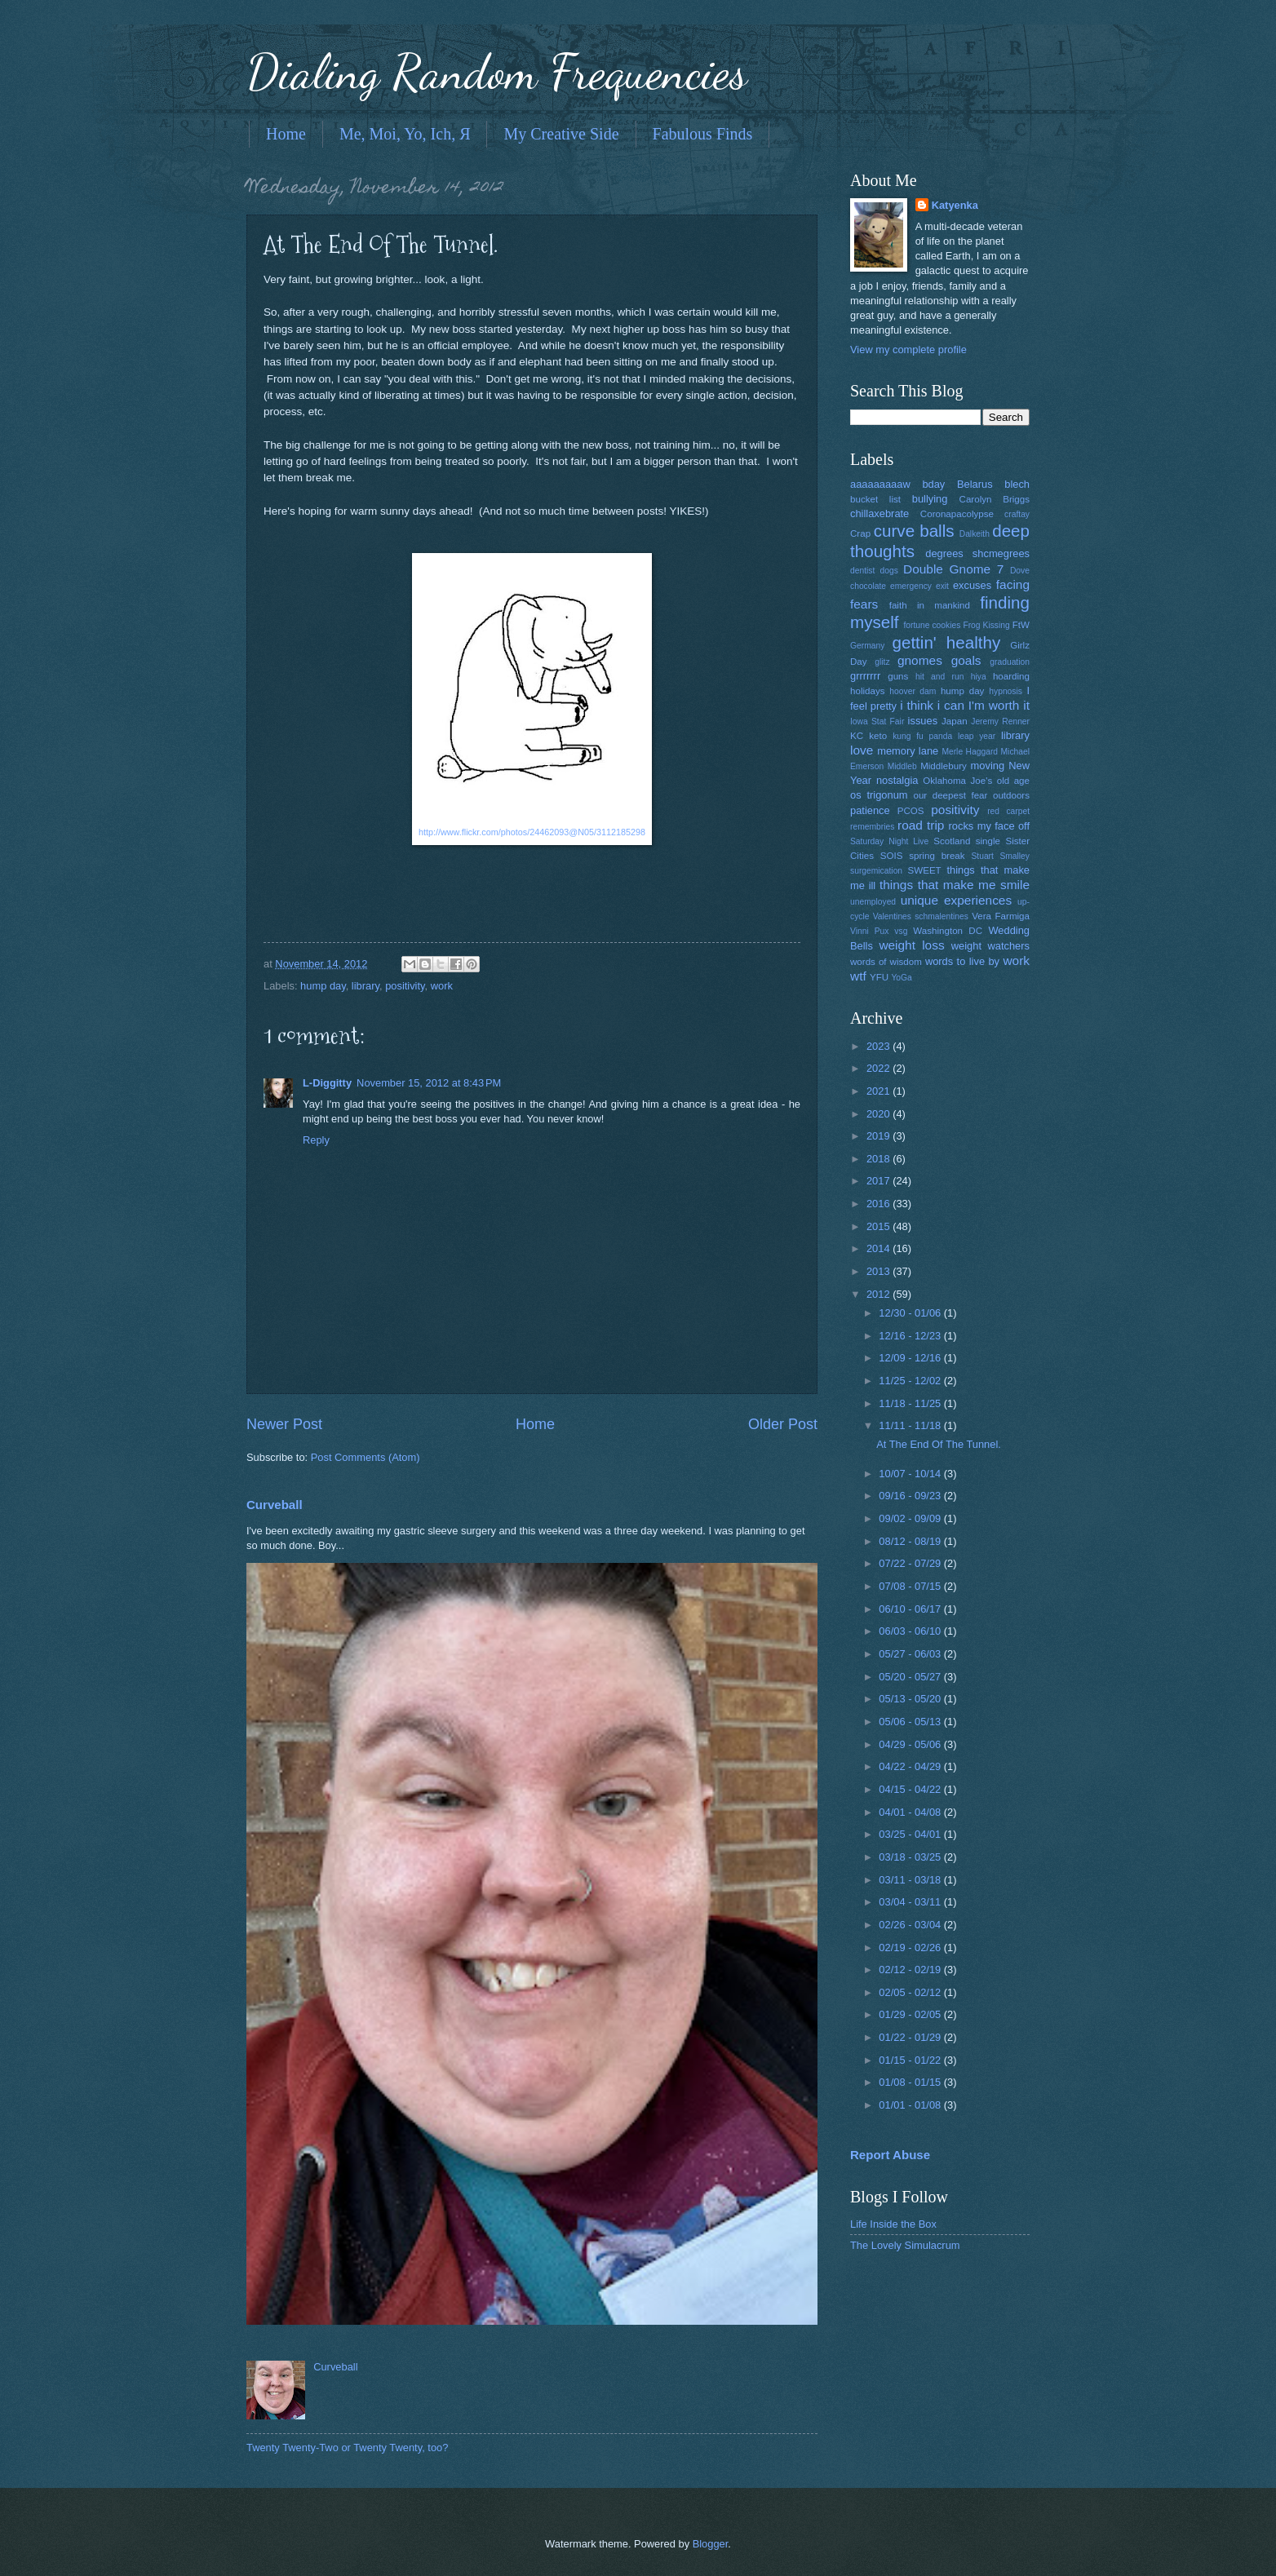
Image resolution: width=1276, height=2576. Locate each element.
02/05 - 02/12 (911, 1992)
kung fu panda (922, 736)
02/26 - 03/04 (911, 1925)
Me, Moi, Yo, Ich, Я (405, 134)
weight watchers (990, 946)
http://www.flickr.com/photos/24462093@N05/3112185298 (532, 832)
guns (898, 676)
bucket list (875, 499)
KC (856, 736)
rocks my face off (989, 826)
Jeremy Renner (1000, 721)
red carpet (1008, 811)
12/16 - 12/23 (911, 1336)
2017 (879, 1181)
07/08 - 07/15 (911, 1586)
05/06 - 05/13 (911, 1721)
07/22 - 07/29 (911, 1563)
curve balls (914, 530)
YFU (879, 977)
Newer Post (284, 1424)
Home (286, 134)
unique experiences (956, 900)
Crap (860, 533)
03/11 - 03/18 (911, 1880)
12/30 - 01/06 (911, 1313)
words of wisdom (886, 962)
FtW (1021, 625)
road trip (920, 825)
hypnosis (1005, 691)
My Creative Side (560, 134)
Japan (954, 721)
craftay (1017, 514)
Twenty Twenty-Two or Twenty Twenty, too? (347, 2447)
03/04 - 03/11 (911, 1902)
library (365, 986)
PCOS (910, 811)
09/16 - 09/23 (911, 1495)
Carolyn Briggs (994, 499)
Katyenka (955, 205)
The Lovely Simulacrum (905, 2245)
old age (1013, 781)
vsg (900, 931)
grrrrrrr (865, 676)
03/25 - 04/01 (911, 1834)
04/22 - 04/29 (911, 1766)
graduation (1010, 661)
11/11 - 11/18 (911, 1425)
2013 (879, 1271)
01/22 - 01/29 (911, 2037)
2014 (879, 1248)
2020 (879, 1114)
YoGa (901, 977)
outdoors (1011, 795)
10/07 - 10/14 (911, 1473)
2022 (879, 1068)
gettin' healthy (946, 642)
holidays (867, 691)
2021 (879, 1091)
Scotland (951, 841)
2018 (879, 1159)
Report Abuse (890, 2155)
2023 (879, 1046)
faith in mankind (929, 605)
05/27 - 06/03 (911, 1654)
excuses (972, 585)
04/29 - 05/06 (911, 1744)
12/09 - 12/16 (911, 1358)
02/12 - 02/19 (911, 1969)
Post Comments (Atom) (365, 1457)
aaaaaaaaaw (880, 484)
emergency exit (919, 586)
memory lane (907, 751)
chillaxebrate (879, 513)
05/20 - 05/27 (911, 1677)
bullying (930, 499)
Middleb (902, 766)
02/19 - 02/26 (911, 1947)
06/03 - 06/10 (911, 1631)
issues (923, 721)
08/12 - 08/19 (911, 1541)
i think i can (932, 705)
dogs (889, 570)
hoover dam (912, 691)
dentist (862, 570)
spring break (936, 856)
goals (966, 660)
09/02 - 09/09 (911, 1518)
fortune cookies (931, 625)
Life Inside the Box (893, 2224)
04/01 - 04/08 (911, 1812)
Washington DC (947, 931)
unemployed (873, 901)
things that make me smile (954, 885)
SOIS (891, 856)
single (988, 841)
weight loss (911, 945)
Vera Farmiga (1001, 916)
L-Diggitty (327, 1083)
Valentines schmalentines (920, 916)
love (861, 750)
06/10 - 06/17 (911, 1609)
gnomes (919, 660)
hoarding (1011, 676)
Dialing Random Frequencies (496, 71)
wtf (858, 976)
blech (1017, 484)
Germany (867, 645)
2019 (879, 1136)
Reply (316, 1140)
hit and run (939, 676)
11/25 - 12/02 (911, 1380)
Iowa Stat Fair (877, 721)
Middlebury (943, 766)
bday (933, 484)
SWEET (924, 870)
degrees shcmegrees (977, 553)
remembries (872, 826)
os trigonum (879, 795)
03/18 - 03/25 (911, 1857)
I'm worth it (999, 705)
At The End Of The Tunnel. (938, 1444)
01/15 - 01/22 (911, 2060)
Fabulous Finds (703, 134)
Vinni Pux (869, 931)
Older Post (782, 1424)
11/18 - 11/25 (911, 1403)
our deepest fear (950, 795)
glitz (882, 661)
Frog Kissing (986, 625)
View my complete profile (908, 349)
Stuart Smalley (1000, 856)
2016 (879, 1203)
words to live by (962, 961)
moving (988, 765)
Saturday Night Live (889, 841)
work (442, 986)
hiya (978, 676)
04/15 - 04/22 (911, 1789)
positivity (404, 986)
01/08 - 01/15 (911, 2082)
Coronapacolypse (957, 514)
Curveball (274, 1505)
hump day (323, 986)
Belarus (975, 484)
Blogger (711, 2544)
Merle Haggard (969, 751)
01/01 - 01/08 (911, 2105)
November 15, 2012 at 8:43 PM (429, 1083)
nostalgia (897, 780)
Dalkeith (974, 533)
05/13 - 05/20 (911, 1699)
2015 (879, 1226)
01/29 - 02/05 (911, 2014)
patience (870, 810)
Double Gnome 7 (953, 569)
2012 (879, 1294)
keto (878, 736)
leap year (976, 736)
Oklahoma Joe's (957, 781)
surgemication (876, 870)
